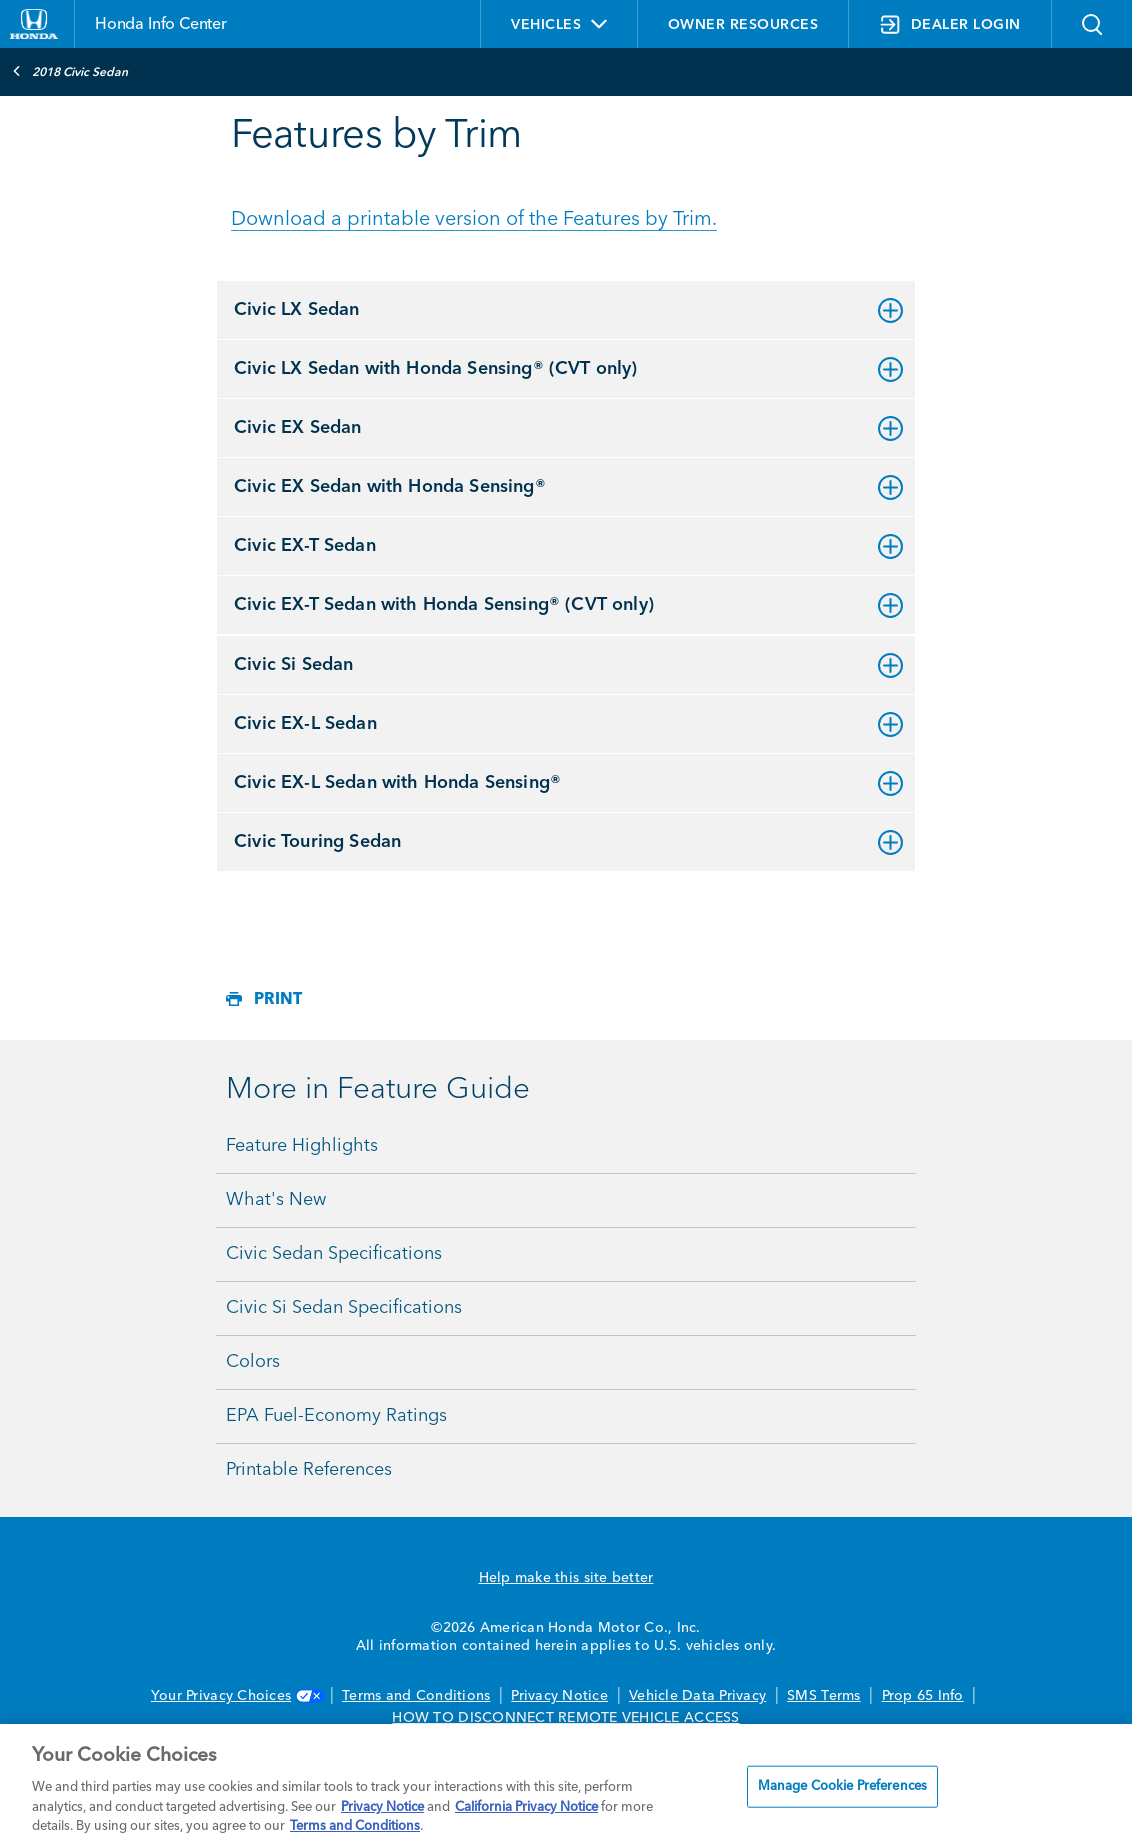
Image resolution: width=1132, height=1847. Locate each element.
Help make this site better (566, 1578)
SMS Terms (823, 1696)
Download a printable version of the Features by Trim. (474, 220)
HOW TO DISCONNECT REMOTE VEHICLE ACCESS (565, 1718)
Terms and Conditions (416, 1696)
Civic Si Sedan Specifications (344, 1308)
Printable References (309, 1470)
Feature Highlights (302, 1146)
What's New (276, 1200)
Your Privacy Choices (236, 1696)
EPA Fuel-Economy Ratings (336, 1416)
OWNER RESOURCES (743, 25)
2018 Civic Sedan (70, 71)
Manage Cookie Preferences (842, 1786)
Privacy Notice (559, 1696)
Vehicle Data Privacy (697, 1696)
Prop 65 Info (923, 1696)
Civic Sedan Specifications (334, 1254)
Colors (253, 1362)
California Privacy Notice (526, 1807)
